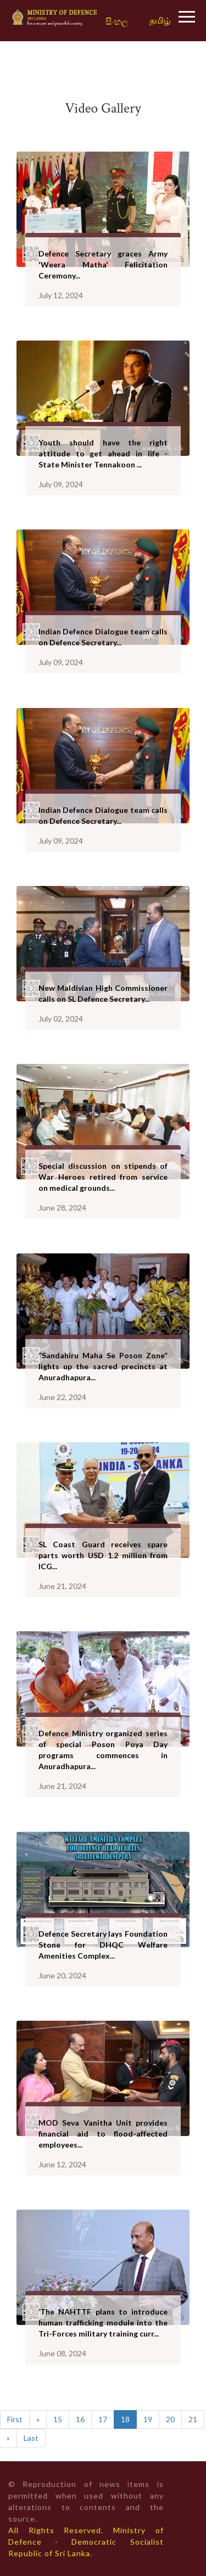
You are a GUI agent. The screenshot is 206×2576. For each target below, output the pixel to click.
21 (192, 2419)
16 (80, 2419)
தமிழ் (160, 20)
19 (147, 2419)
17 (102, 2419)
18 (125, 2419)
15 (57, 2419)
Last (31, 2438)
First (15, 2419)
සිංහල (116, 21)
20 (170, 2419)
